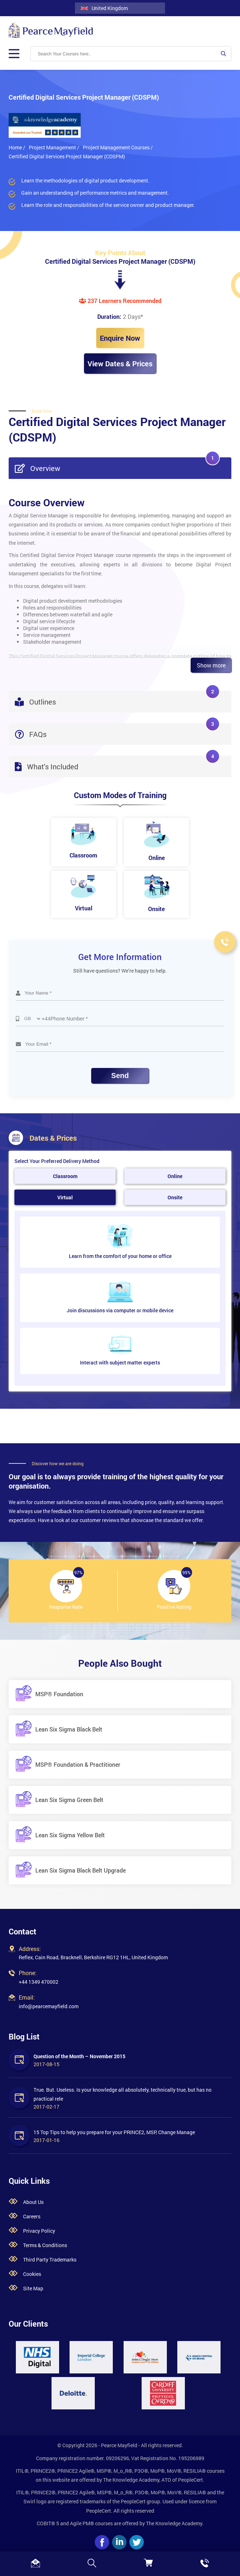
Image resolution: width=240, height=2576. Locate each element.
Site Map (33, 2288)
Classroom (65, 1176)
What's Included (117, 763)
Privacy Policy (39, 2230)
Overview (117, 465)
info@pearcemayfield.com (49, 2006)
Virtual (65, 1197)
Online (175, 1176)
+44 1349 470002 (38, 1981)
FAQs (117, 731)
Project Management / (54, 147)
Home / (17, 147)
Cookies (32, 2274)
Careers (31, 2216)
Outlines (117, 698)
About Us (33, 2202)
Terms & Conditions (45, 2245)
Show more (211, 665)
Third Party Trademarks (49, 2259)
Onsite (175, 1197)
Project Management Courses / (118, 147)
